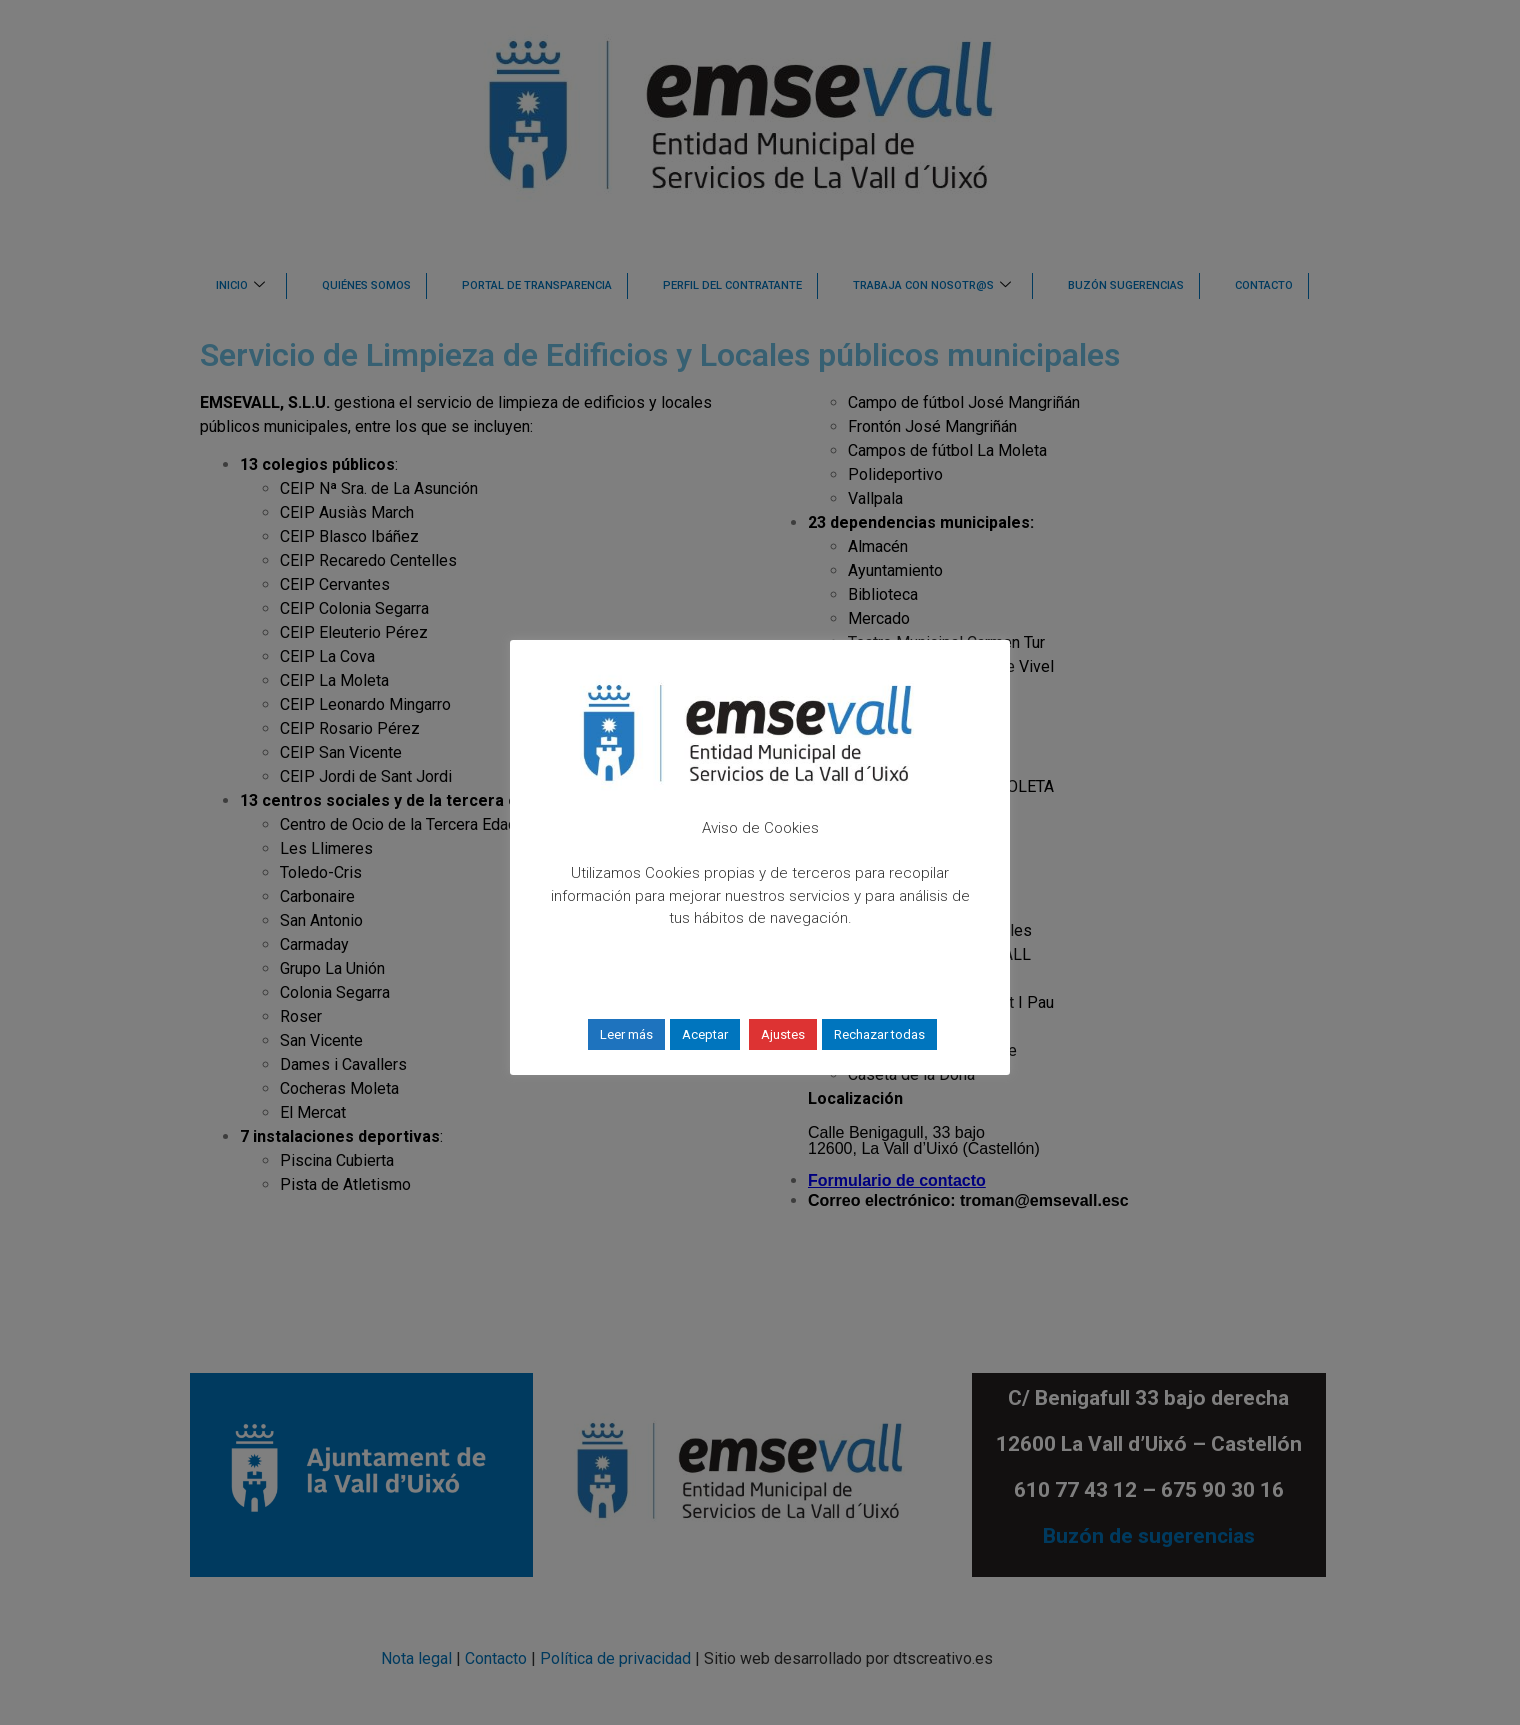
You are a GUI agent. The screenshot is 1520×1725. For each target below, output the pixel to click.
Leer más (626, 1034)
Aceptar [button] (705, 1034)
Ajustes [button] (783, 1034)
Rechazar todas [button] (879, 1034)
